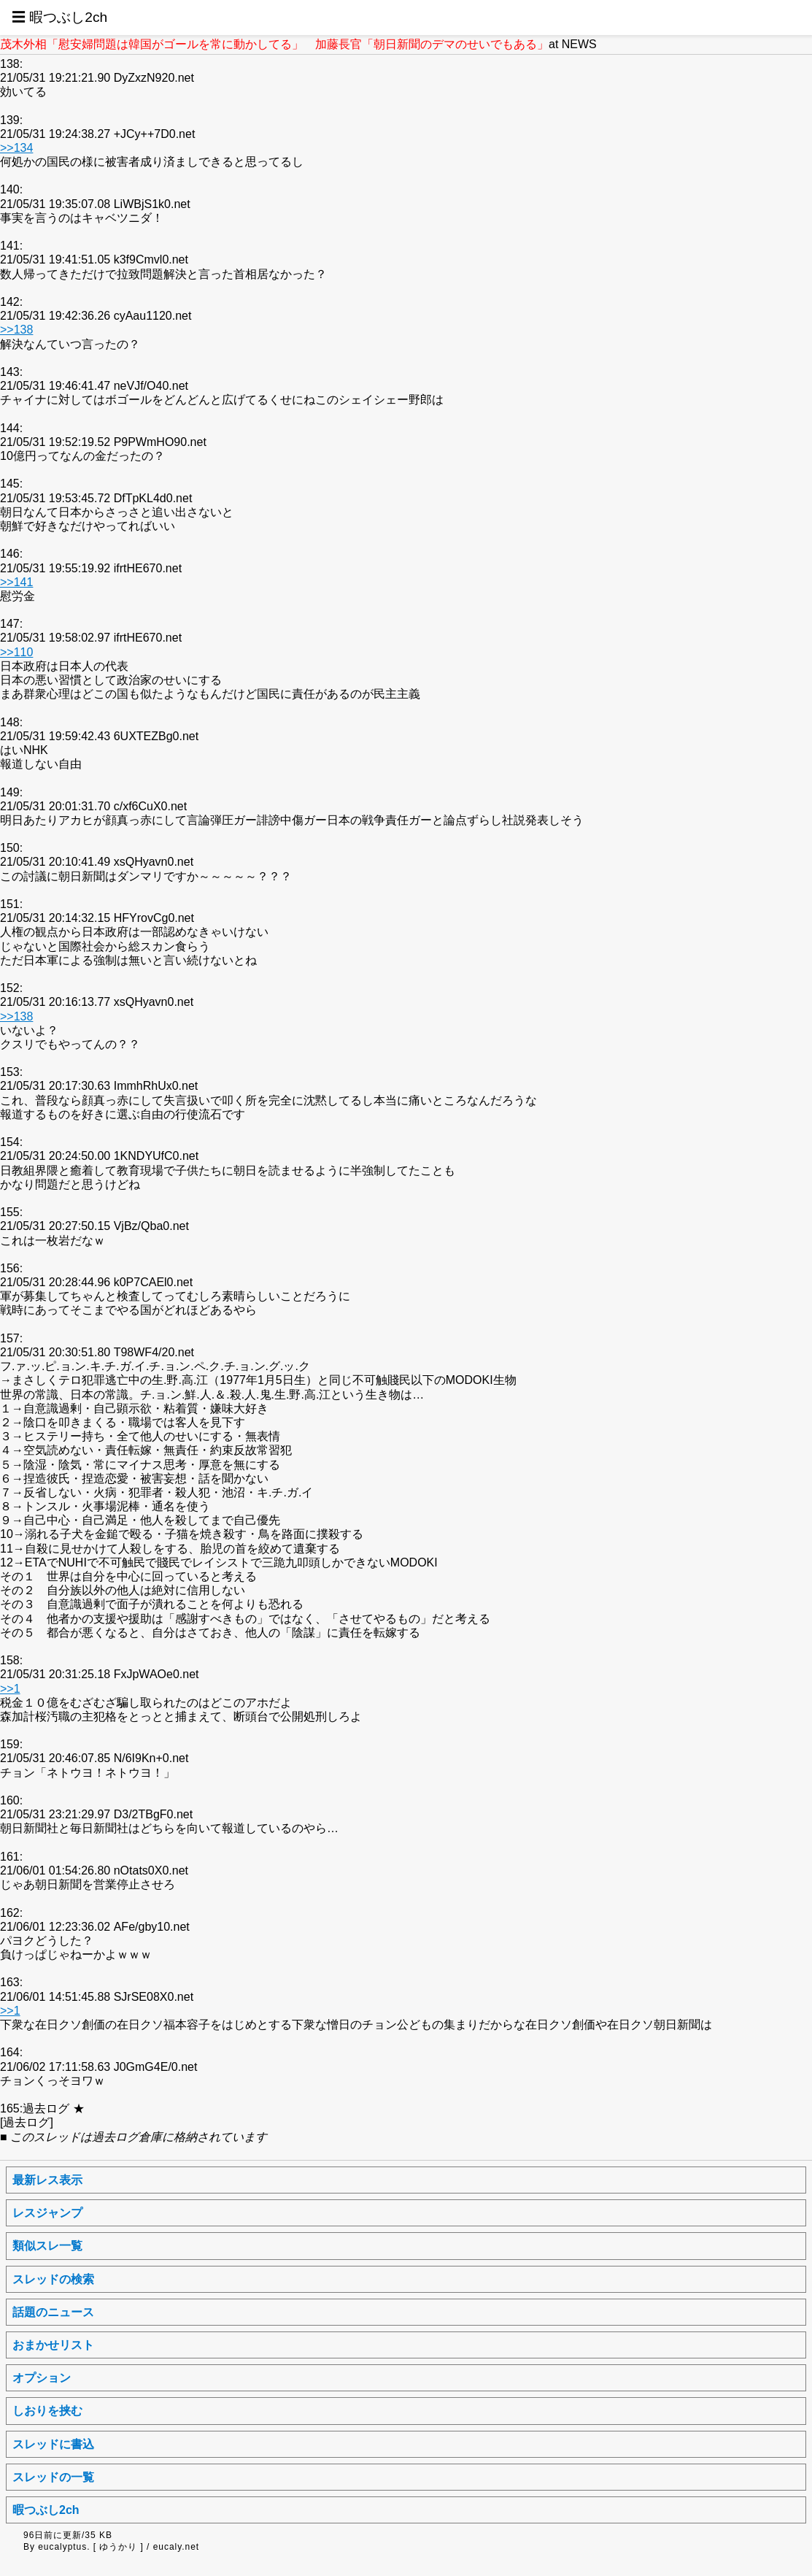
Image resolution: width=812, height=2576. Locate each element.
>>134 (16, 148)
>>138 (16, 329)
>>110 (16, 652)
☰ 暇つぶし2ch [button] (59, 17)
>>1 (10, 1689)
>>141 (16, 582)
